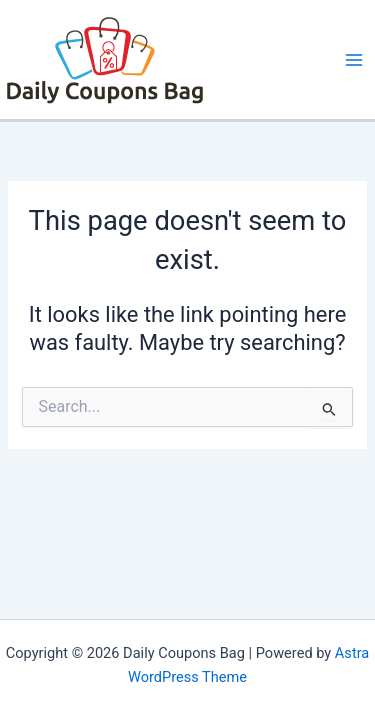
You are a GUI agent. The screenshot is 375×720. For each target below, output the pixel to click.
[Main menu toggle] (354, 60)
